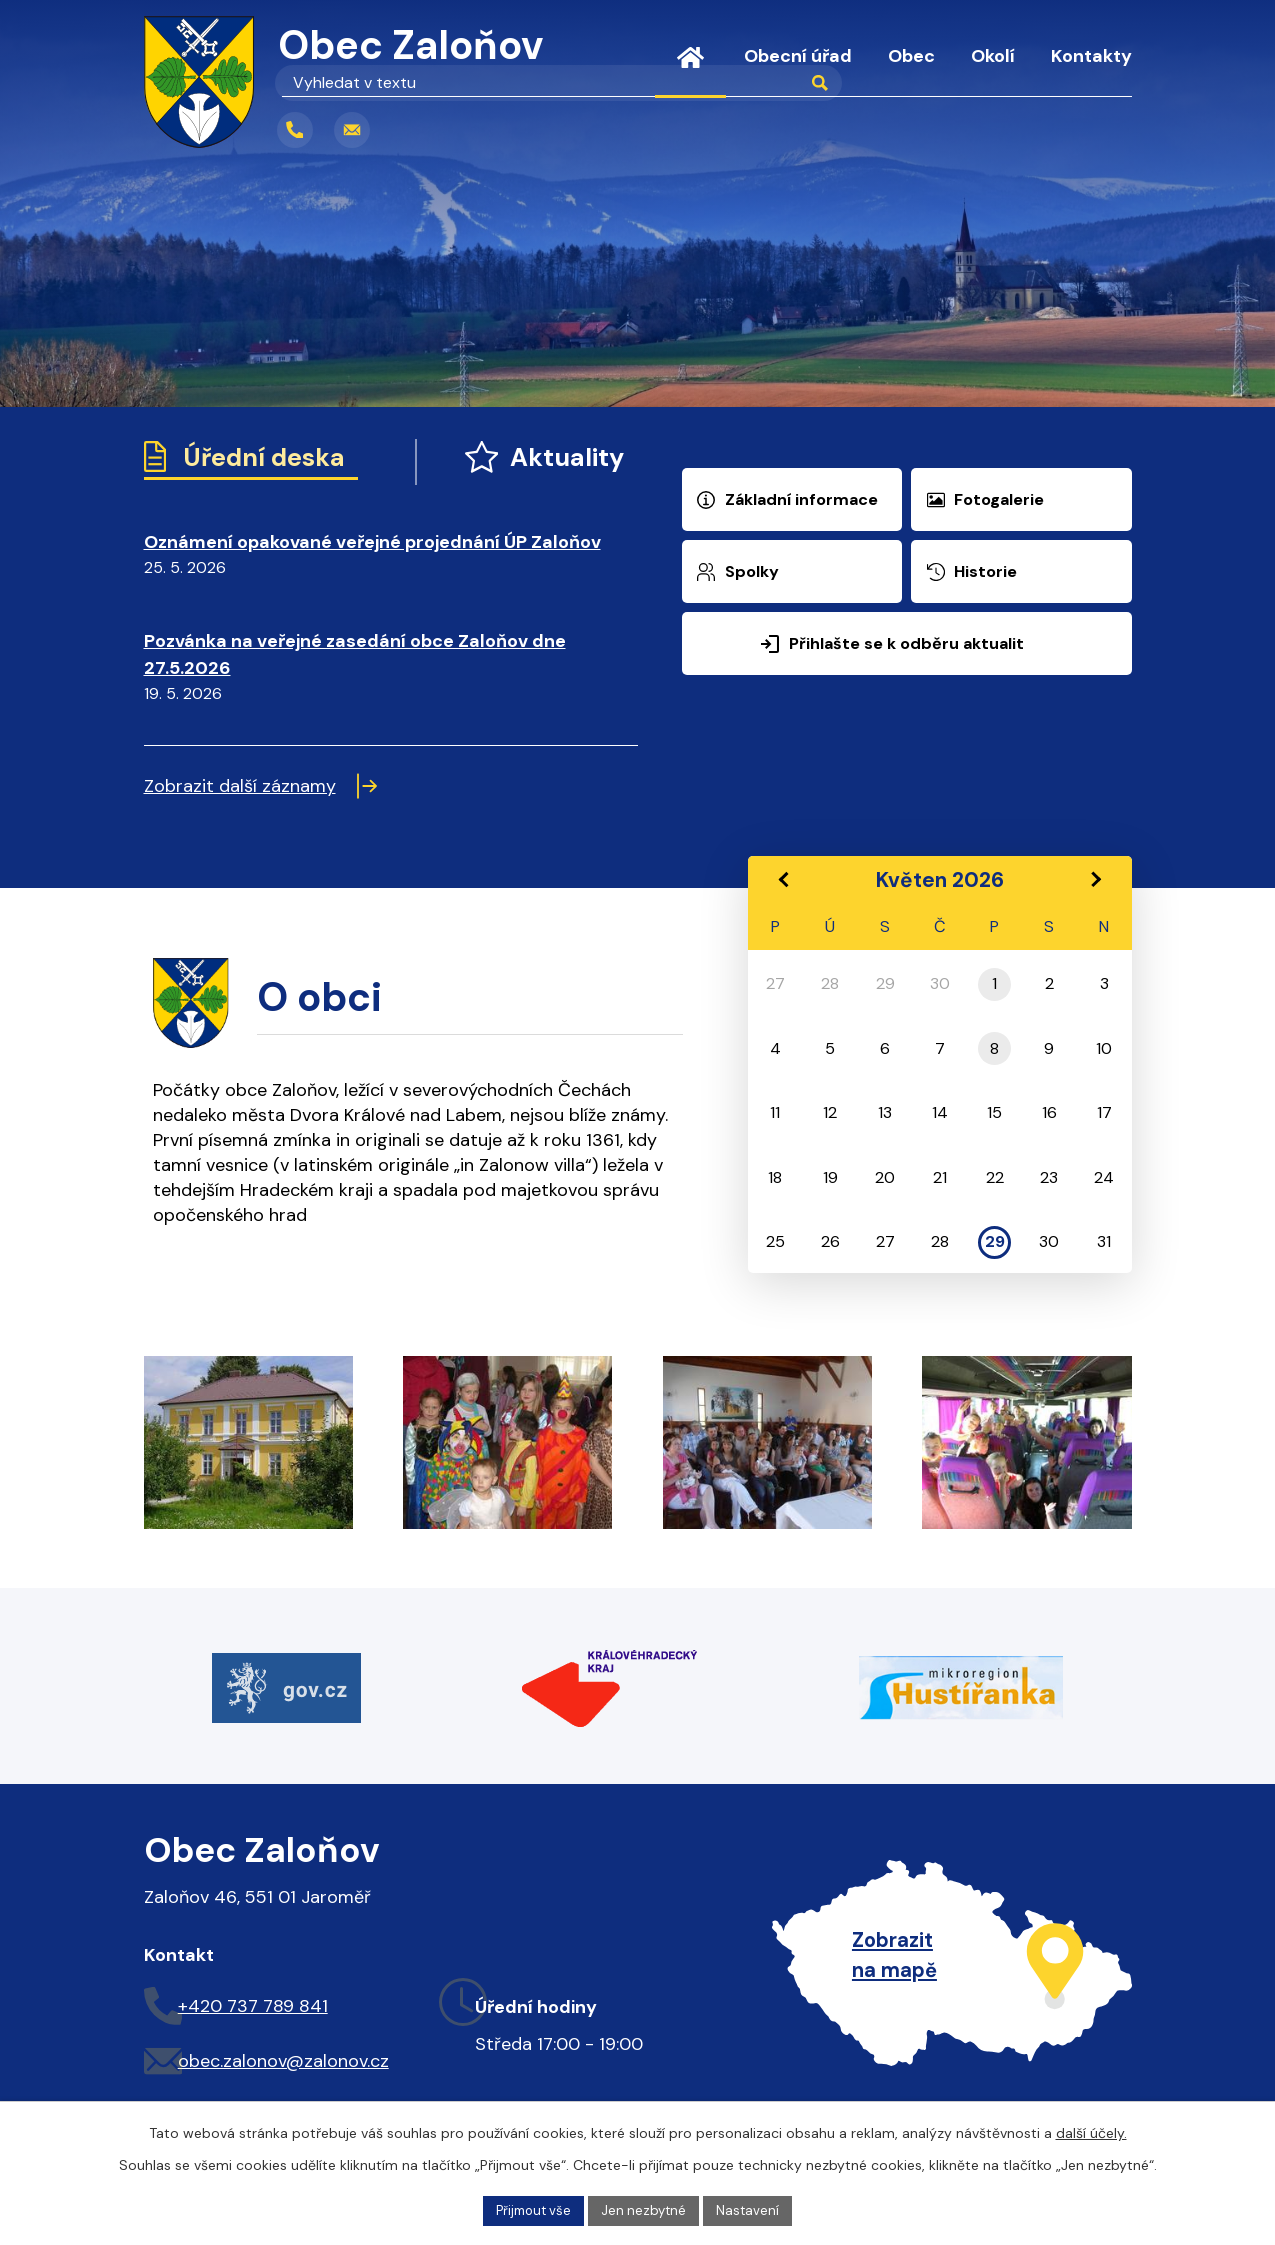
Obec (911, 56)
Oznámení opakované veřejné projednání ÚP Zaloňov (372, 548)
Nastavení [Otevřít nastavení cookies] (754, 2209)
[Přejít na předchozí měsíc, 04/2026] (783, 885)
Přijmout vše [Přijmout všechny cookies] (529, 2209)
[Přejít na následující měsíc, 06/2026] (1095, 885)
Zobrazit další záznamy (260, 792)
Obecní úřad (798, 56)
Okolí (993, 56)
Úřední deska (255, 459)
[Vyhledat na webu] (489, 130)
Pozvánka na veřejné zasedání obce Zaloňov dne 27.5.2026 (355, 661)
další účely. (1091, 2131)
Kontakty (1091, 56)
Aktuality (522, 459)
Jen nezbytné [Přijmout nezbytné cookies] (646, 2209)
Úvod (690, 70)
